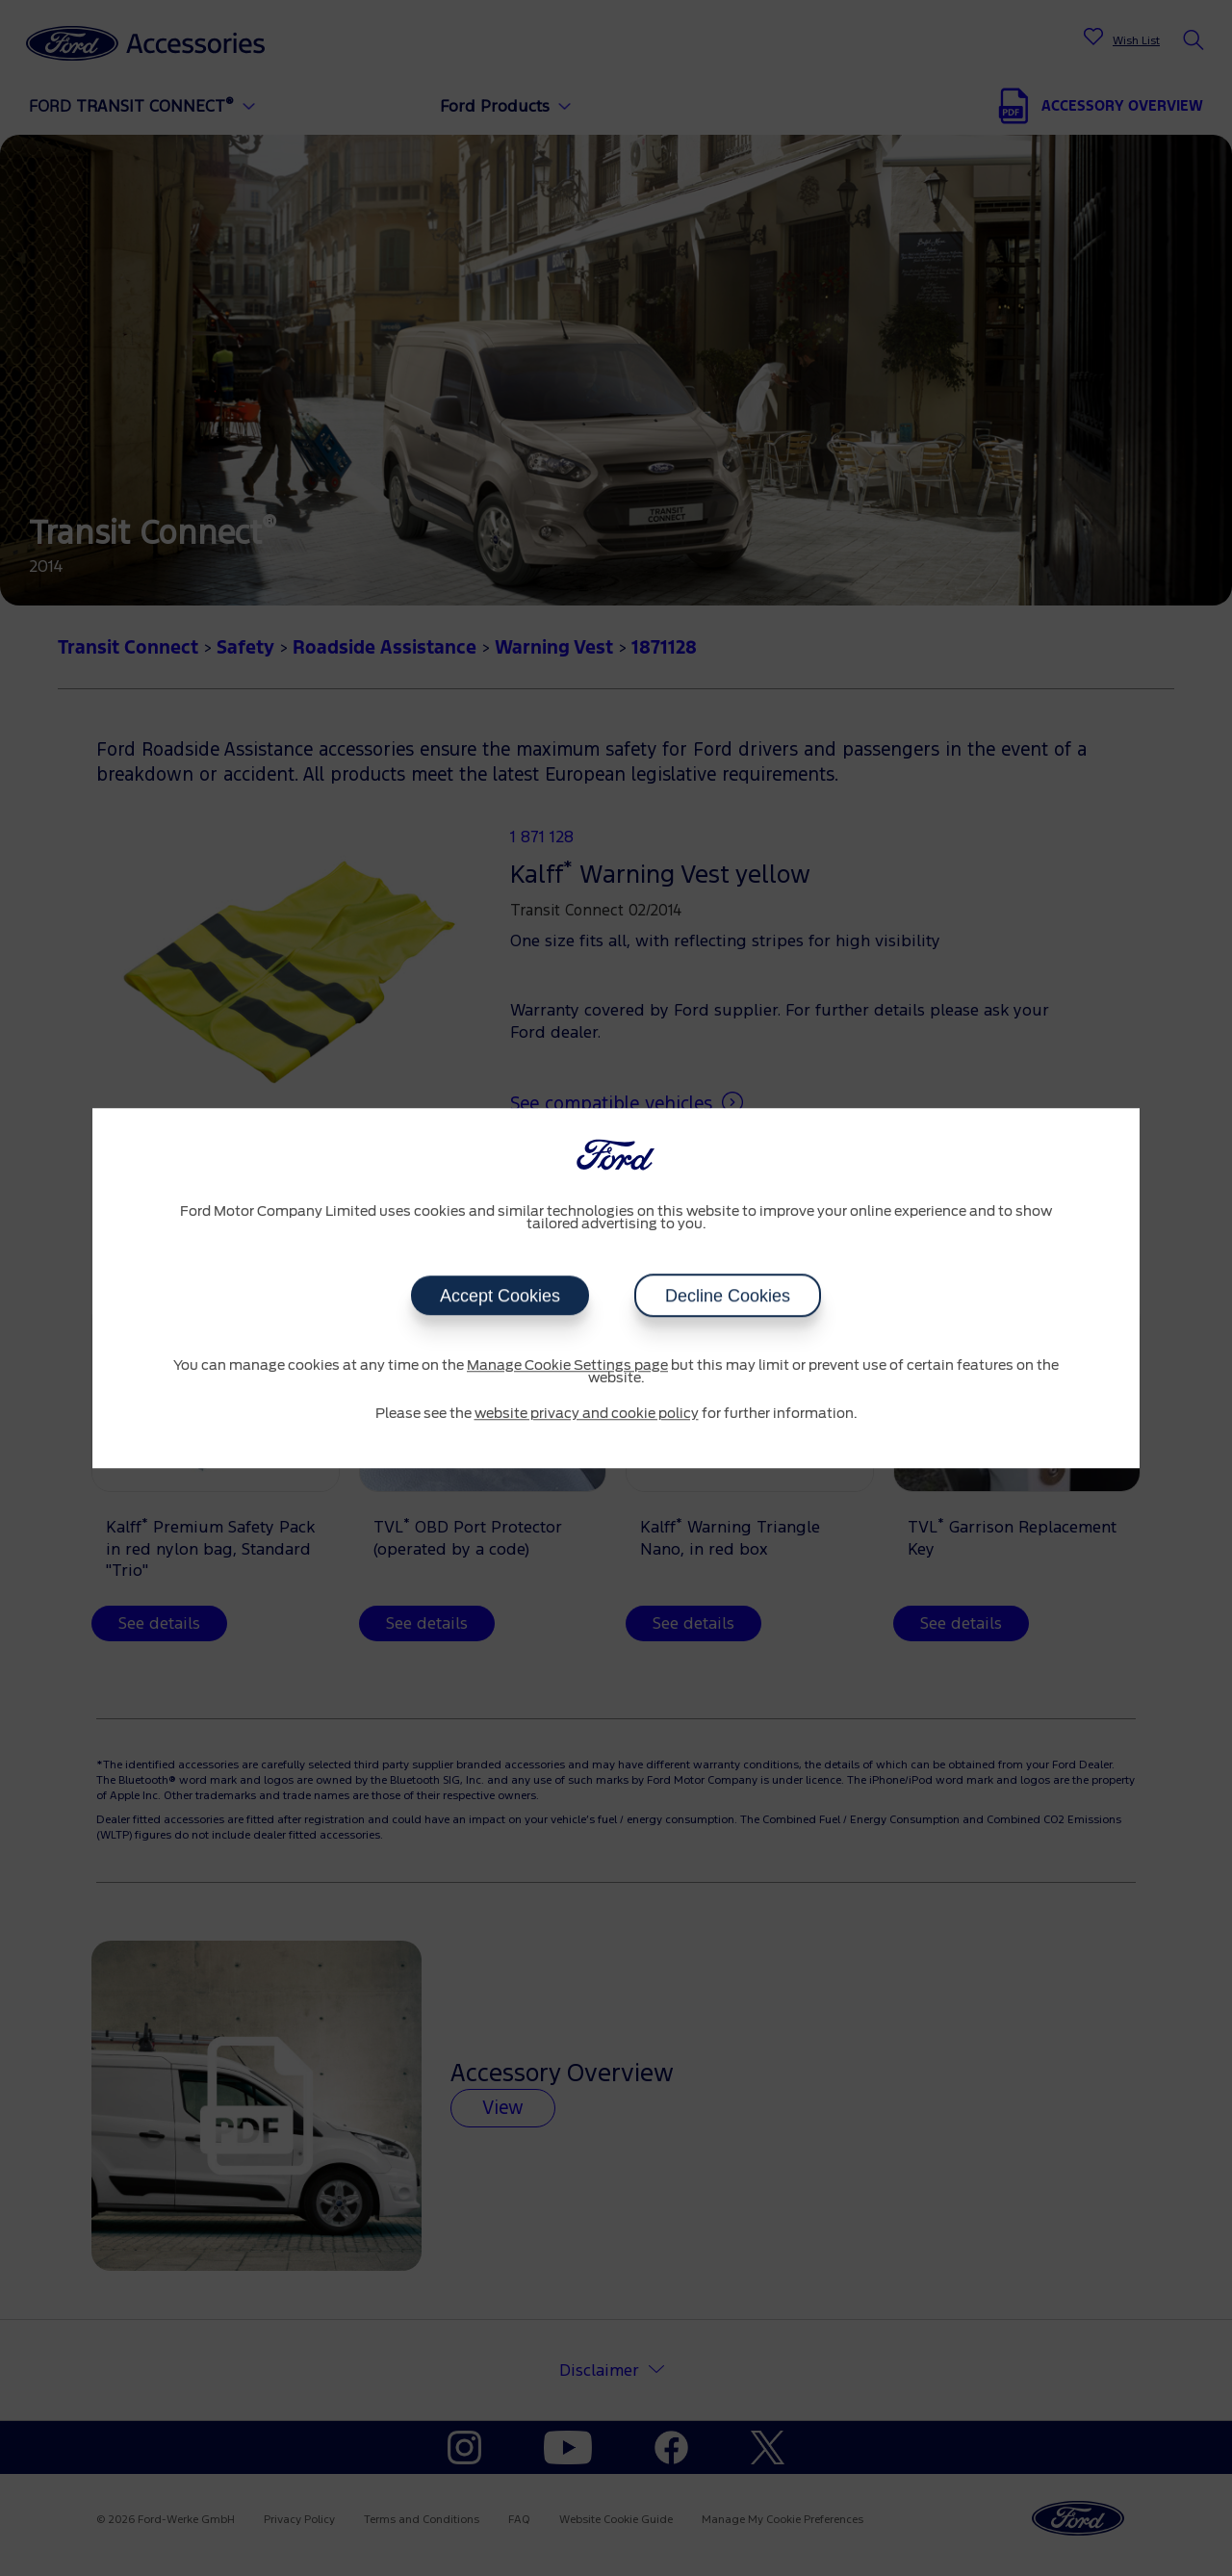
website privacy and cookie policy (587, 1414)
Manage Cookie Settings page (567, 1366)
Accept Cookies (500, 1295)
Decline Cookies (727, 1295)
